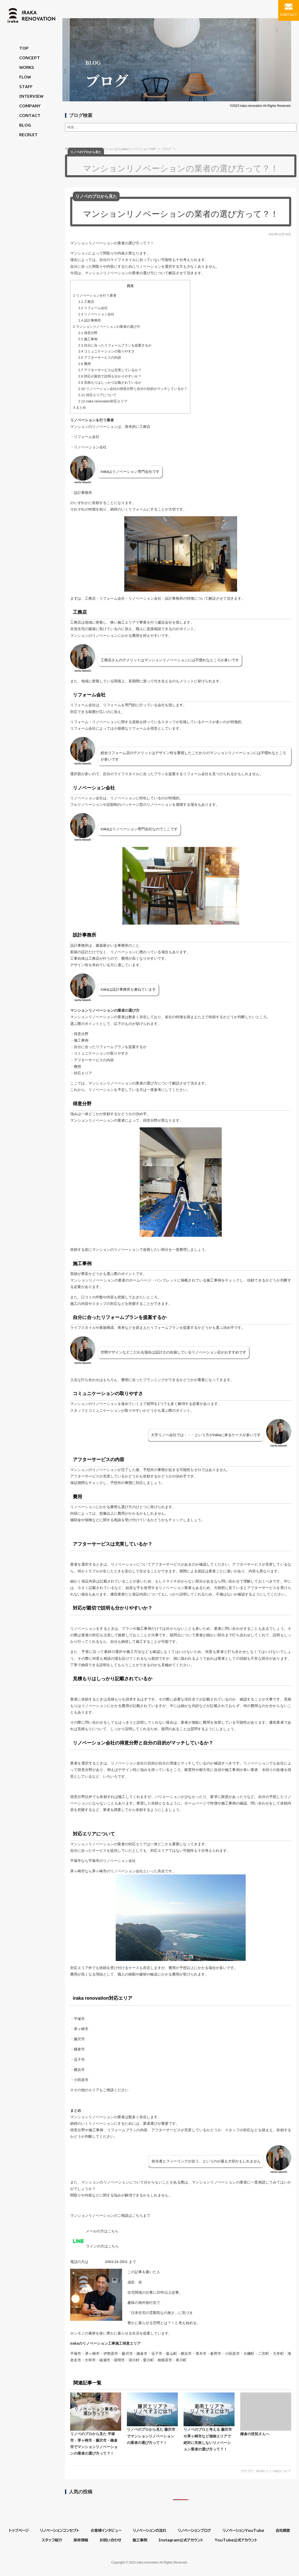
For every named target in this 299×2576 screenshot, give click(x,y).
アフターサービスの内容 (99, 357)
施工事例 (88, 339)
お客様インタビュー (106, 2530)
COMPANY (30, 106)
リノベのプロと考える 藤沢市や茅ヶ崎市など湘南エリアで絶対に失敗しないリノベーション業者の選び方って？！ (209, 2421)
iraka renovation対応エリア (102, 401)
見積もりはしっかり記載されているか (109, 382)
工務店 (86, 301)
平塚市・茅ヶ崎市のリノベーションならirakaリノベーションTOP (110, 149)
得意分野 (88, 333)
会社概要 (283, 2530)
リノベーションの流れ (149, 2530)
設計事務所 (89, 320)
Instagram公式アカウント (181, 2540)
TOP (24, 48)
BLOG (25, 125)
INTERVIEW (31, 96)
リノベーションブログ (194, 2530)
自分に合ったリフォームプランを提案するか (115, 345)
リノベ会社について (277, 2470)
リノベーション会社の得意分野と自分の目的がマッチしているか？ (132, 388)
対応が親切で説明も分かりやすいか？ (109, 376)
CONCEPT (29, 58)
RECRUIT (28, 135)
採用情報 (81, 2540)
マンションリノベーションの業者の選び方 (106, 326)
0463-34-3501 (108, 2261)
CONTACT (30, 115)
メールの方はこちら (94, 2231)
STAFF (25, 87)
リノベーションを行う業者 (94, 295)
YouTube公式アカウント (236, 2540)
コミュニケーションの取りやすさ (106, 351)
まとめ (79, 407)
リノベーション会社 (96, 314)
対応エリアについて (97, 395)
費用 (84, 363)
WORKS (26, 67)
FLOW (25, 77)
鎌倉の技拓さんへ (265, 2414)
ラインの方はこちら (94, 2246)
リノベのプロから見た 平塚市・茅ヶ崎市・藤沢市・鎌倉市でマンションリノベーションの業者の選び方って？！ (95, 2423)
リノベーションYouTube (243, 2530)
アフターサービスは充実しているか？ (109, 370)
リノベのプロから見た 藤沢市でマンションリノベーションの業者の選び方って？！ (152, 2418)
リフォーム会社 (93, 308)
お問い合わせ (110, 2540)
